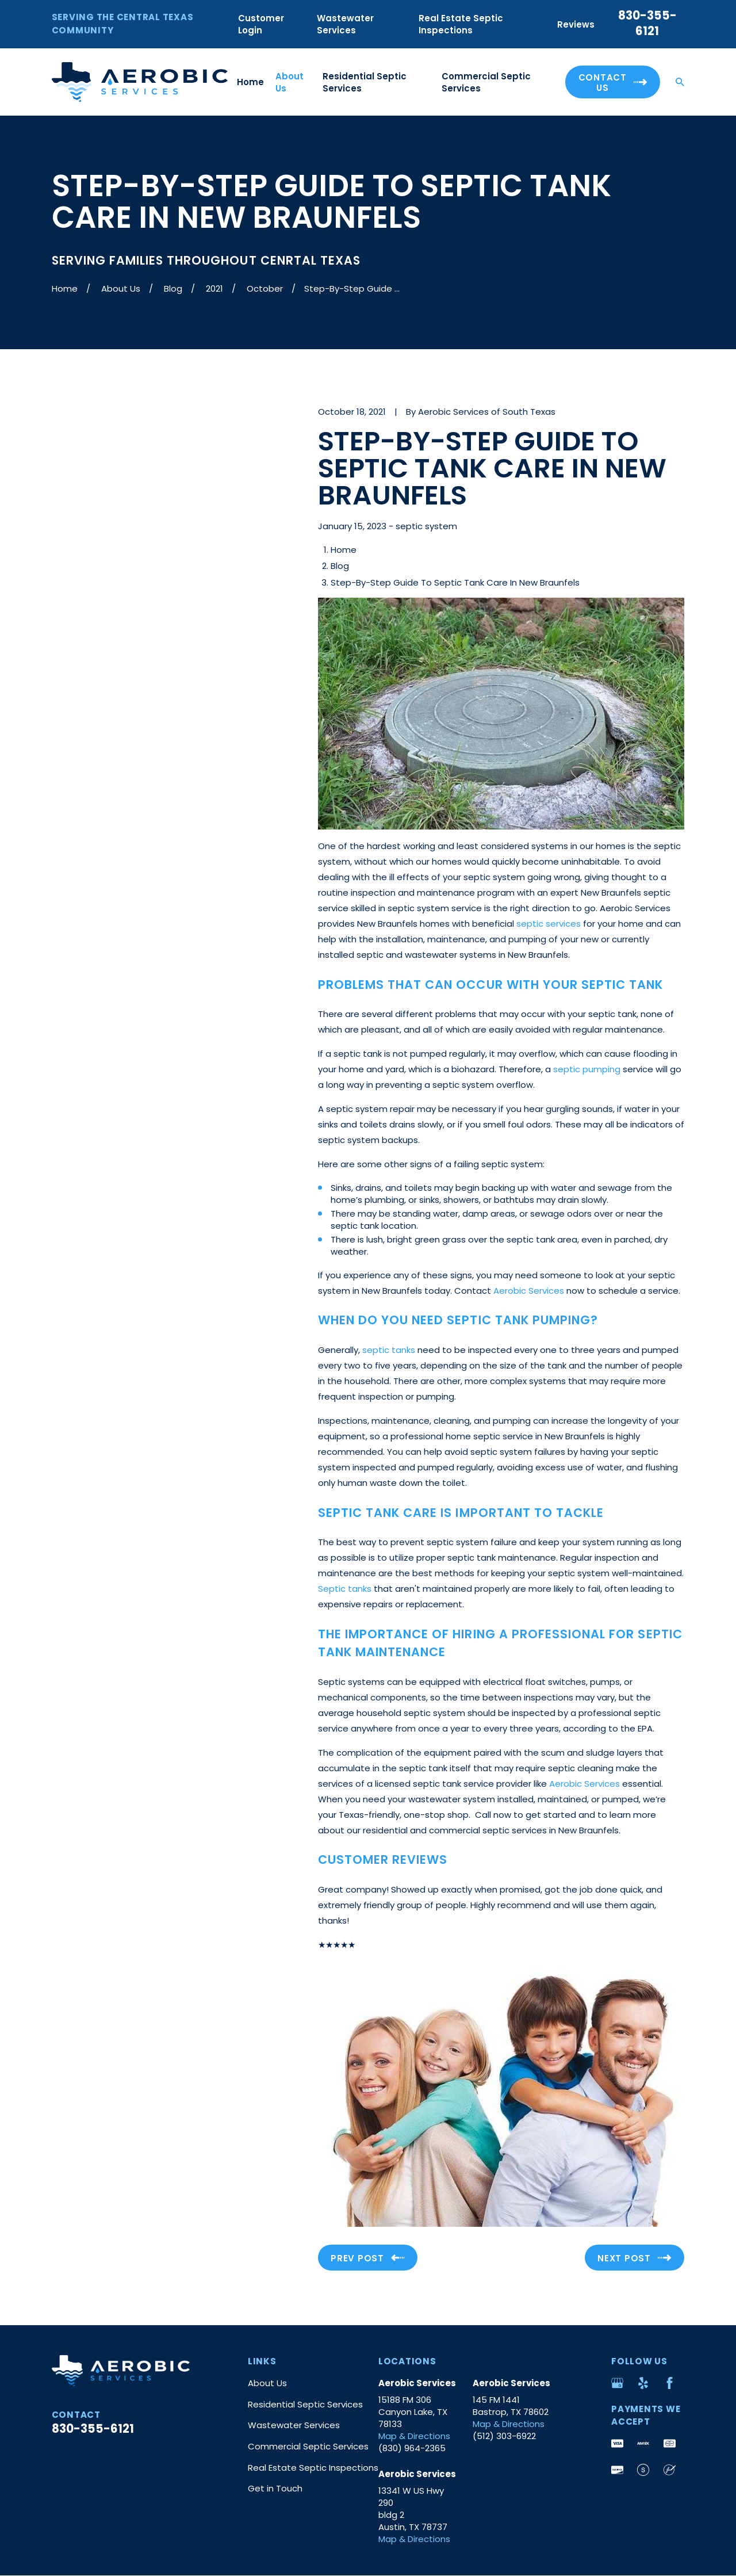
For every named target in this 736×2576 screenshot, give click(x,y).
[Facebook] (670, 2383)
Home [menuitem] (250, 82)
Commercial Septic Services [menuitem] (486, 82)
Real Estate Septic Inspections (461, 24)
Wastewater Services (345, 24)
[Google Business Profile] (617, 2383)
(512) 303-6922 (504, 2436)
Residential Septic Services (305, 2404)
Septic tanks (344, 1589)
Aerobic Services (528, 1291)
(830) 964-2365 (412, 2448)
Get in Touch (275, 2488)
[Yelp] (643, 2383)
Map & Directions (414, 2436)
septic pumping (586, 1069)
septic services (548, 924)
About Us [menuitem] (289, 82)
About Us (267, 2383)
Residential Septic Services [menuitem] (365, 82)
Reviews (576, 24)
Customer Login (261, 24)
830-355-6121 (647, 23)
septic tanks (388, 1350)
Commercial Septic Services (308, 2446)
